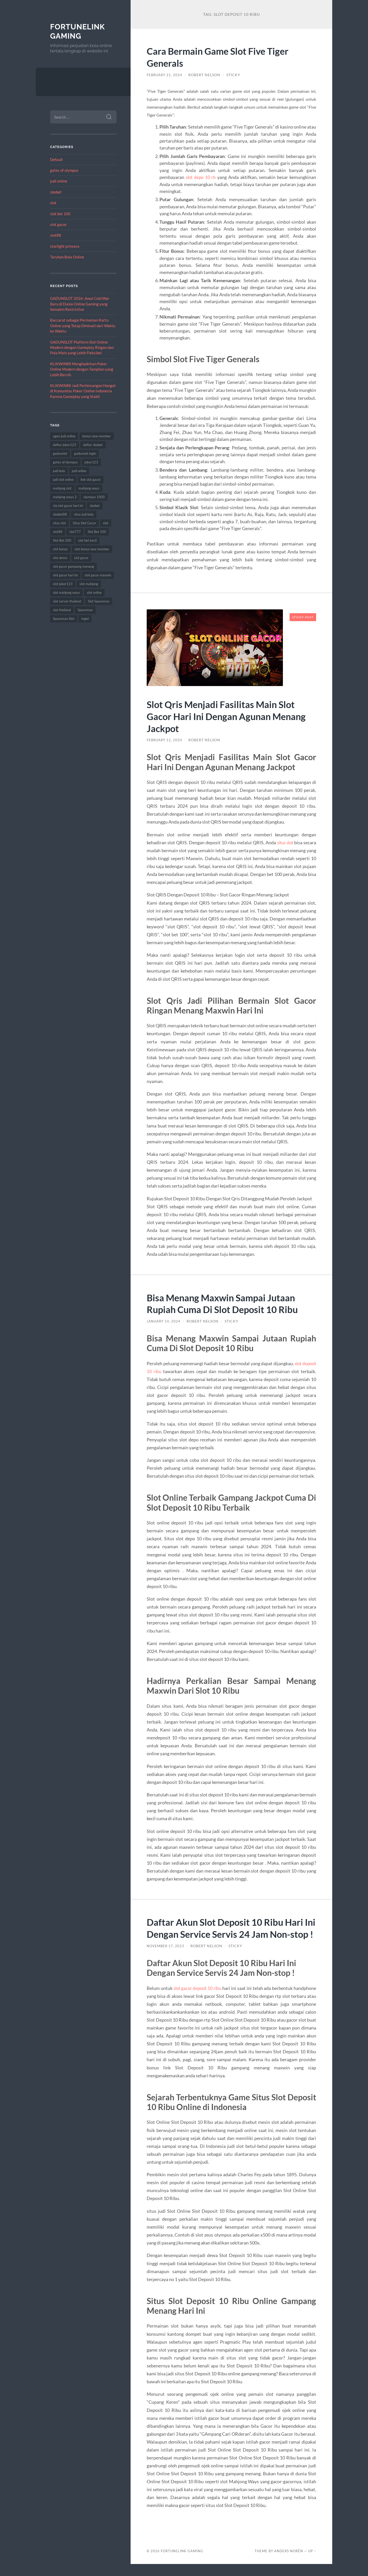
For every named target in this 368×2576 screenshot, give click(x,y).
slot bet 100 (60, 213)
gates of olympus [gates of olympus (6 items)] (65, 462)
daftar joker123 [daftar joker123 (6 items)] (64, 445)
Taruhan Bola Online (67, 257)
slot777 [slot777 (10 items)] (75, 532)
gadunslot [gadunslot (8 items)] (60, 453)
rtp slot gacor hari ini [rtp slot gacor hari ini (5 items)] (68, 506)
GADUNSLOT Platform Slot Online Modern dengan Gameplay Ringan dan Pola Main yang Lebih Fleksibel (82, 347)
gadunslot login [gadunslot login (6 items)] (85, 453)
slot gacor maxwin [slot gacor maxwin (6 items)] (98, 575)
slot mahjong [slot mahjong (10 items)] (88, 584)
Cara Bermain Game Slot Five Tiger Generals (224, 57)
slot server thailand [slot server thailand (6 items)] (67, 601)
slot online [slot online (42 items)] (94, 592)
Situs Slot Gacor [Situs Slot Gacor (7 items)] (84, 523)
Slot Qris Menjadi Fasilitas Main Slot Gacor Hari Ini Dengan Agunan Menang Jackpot (227, 716)
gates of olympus (64, 170)
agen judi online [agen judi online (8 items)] (64, 436)
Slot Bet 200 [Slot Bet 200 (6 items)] (62, 540)
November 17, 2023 (166, 1958)
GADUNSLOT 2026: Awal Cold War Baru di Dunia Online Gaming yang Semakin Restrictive (79, 304)
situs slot (284, 842)
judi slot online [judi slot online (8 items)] (63, 479)
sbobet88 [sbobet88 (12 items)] (60, 514)
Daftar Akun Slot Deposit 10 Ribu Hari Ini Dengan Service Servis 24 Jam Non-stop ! (230, 1934)
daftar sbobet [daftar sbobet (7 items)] (93, 445)
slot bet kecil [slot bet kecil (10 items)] (87, 540)
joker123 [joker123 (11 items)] (91, 462)
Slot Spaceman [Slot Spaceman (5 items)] (98, 601)
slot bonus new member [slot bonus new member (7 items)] (92, 549)
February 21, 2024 (165, 75)
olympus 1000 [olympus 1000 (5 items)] (94, 497)
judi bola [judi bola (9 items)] (59, 471)
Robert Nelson (206, 75)
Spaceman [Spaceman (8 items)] (85, 610)
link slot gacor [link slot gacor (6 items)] (90, 479)
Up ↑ (312, 2563)
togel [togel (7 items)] (85, 619)
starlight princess (64, 246)
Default (56, 159)
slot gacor (58, 224)
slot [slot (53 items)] (105, 523)
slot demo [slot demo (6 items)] (60, 558)
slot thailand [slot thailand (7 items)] (62, 610)
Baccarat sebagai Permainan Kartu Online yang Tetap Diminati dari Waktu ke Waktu (82, 325)
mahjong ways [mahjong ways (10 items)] (88, 488)
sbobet (56, 192)
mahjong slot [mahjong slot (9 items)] (62, 488)
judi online (58, 181)
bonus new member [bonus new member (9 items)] (96, 436)
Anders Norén (288, 2563)
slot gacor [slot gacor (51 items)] (81, 558)
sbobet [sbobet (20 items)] (95, 506)
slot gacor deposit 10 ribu (205, 2000)
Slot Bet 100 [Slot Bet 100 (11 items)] (97, 532)
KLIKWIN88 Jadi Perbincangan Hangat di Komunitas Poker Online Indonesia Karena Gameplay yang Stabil (83, 391)
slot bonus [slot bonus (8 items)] (60, 549)
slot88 (55, 235)
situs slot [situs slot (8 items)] (59, 523)
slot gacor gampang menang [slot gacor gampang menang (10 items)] (73, 566)
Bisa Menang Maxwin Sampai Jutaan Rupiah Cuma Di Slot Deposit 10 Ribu (229, 1303)
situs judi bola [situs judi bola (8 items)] (84, 514)
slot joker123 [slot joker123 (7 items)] (63, 584)
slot (53, 202)
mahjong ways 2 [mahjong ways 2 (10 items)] (65, 497)
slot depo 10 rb (201, 177)
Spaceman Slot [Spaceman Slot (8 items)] (63, 619)
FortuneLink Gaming (78, 31)
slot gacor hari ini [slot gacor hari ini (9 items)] (65, 575)
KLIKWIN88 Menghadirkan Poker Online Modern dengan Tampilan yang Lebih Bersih (81, 369)
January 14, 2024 (164, 1321)
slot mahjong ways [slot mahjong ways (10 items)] (66, 592)
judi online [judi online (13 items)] (79, 471)
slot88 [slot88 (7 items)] (57, 532)
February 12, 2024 (165, 740)
